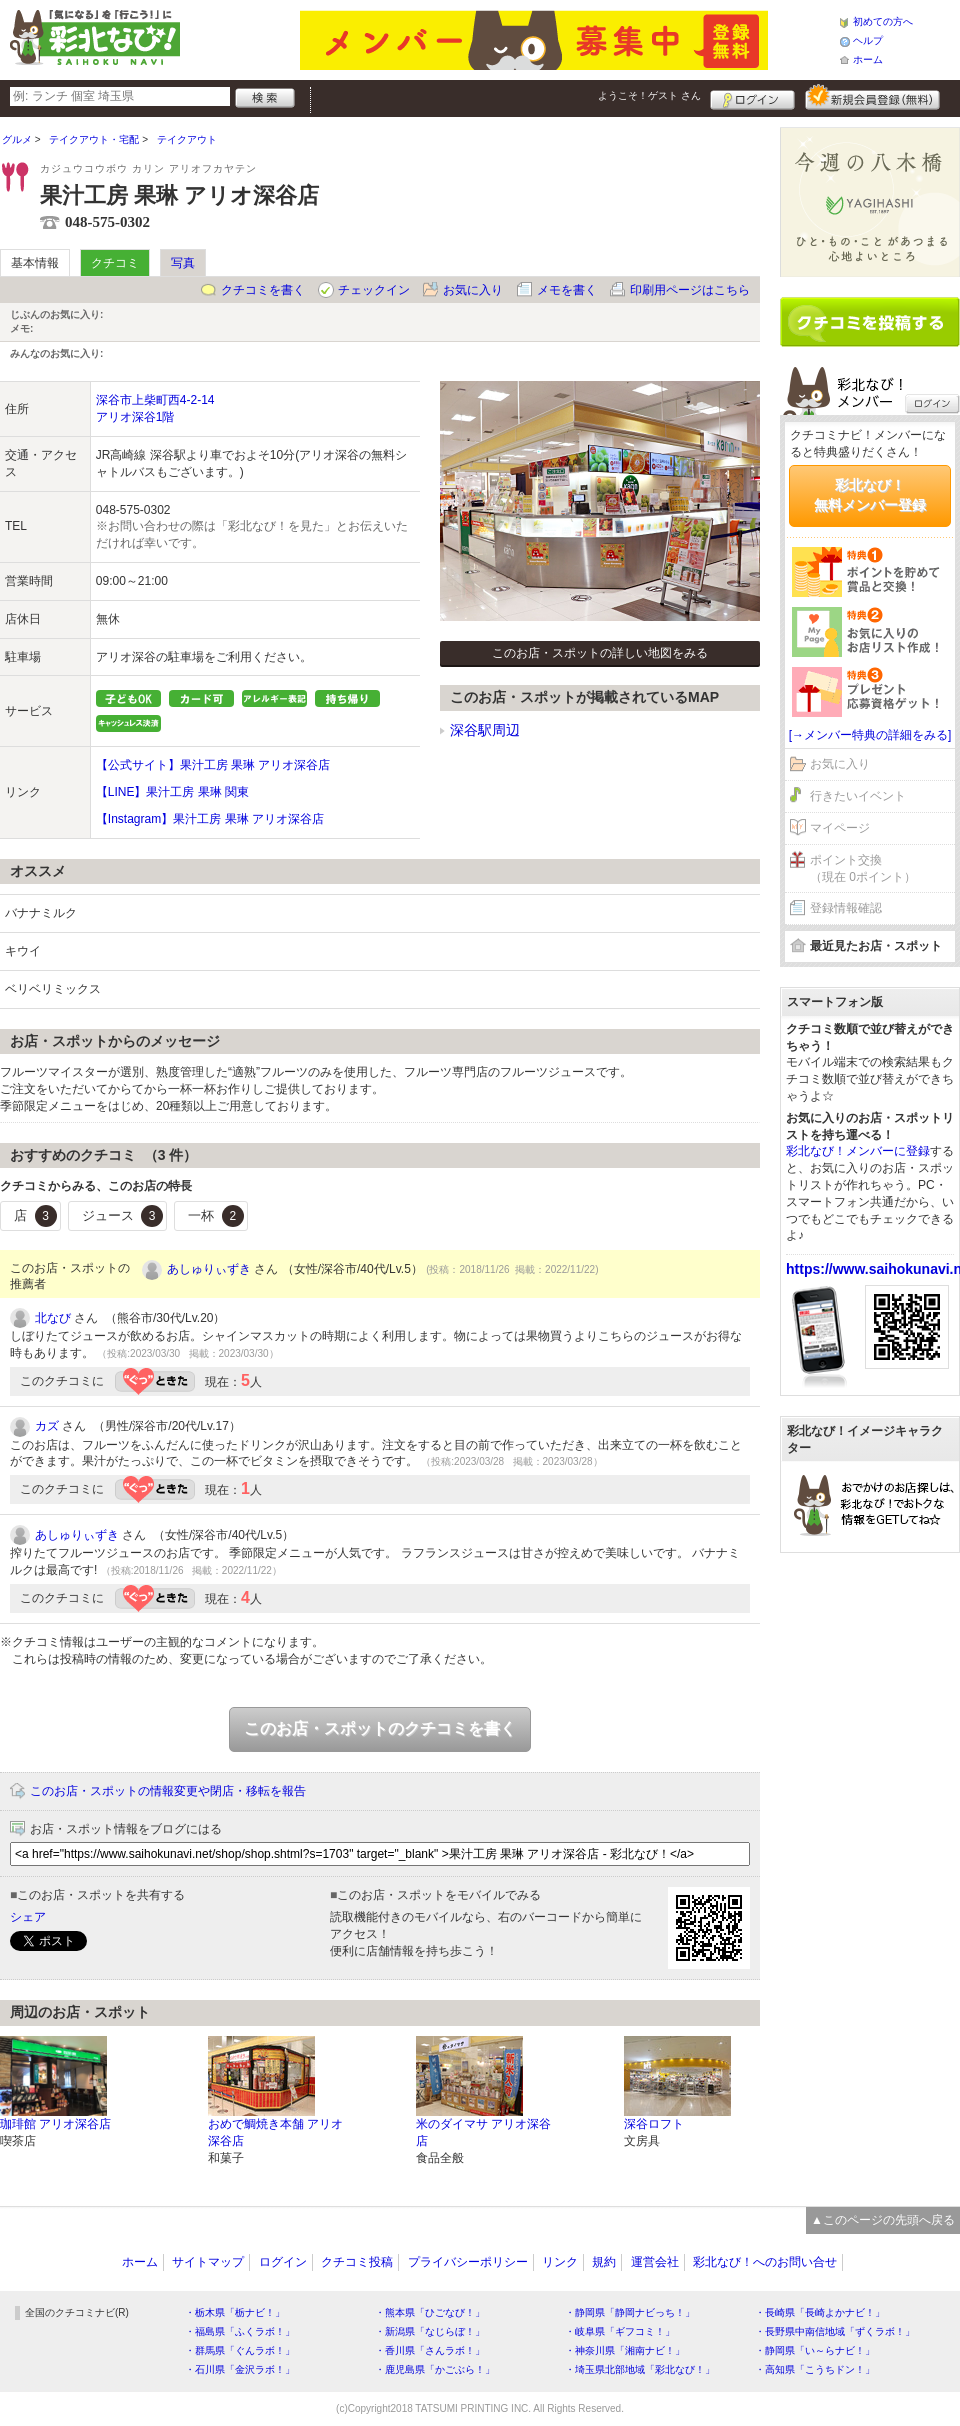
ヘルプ (868, 40)
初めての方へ (883, 21)
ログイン (752, 97)
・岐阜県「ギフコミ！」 (620, 2331)
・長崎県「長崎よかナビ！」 (820, 2312)
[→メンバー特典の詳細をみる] (870, 735)
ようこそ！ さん (649, 95)
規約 (604, 2262)
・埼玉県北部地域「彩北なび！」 (640, 2369)
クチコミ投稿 (357, 2262)
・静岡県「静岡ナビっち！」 (630, 2312)
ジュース (123, 1216)
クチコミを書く (263, 290)
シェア (28, 1917)
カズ (47, 1426)
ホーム (868, 59)
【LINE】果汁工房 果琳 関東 (172, 792)
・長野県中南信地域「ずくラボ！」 (835, 2331)
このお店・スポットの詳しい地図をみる (600, 653)
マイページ (840, 828)
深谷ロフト (654, 2124)
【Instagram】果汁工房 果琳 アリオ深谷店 (210, 819)
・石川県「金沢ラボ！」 (240, 2369)
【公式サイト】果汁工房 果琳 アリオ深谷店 (213, 765)
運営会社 (655, 2262)
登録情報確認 (846, 908)
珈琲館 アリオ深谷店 (55, 2124)
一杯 (216, 1216)
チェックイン (374, 290)
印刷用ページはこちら (690, 290)
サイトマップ (208, 2262)
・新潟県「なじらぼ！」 (430, 2331)
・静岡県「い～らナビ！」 (815, 2350)
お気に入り (473, 290)
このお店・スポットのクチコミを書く (380, 1728)
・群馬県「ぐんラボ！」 (240, 2350)
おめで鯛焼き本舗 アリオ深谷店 (275, 2132)
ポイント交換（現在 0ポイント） (863, 868)
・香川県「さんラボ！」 (430, 2350)
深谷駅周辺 (485, 730)
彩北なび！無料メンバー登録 (870, 495)
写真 (183, 263)
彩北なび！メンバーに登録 (858, 1151)
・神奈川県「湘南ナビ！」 (625, 2350)
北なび (53, 1318)
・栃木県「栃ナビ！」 (235, 2312)
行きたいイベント (858, 796)
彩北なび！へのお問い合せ (765, 2262)
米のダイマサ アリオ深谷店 (483, 2132)
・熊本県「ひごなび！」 (430, 2312)
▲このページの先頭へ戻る (883, 2220)
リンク (560, 2262)
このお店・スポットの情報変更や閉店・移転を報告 (168, 1791)
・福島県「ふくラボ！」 (240, 2331)
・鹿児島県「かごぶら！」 (435, 2369)
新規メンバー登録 (872, 97)
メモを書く (567, 290)
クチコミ (115, 263)
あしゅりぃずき (209, 1269)
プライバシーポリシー (468, 2262)
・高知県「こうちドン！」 (815, 2369)
